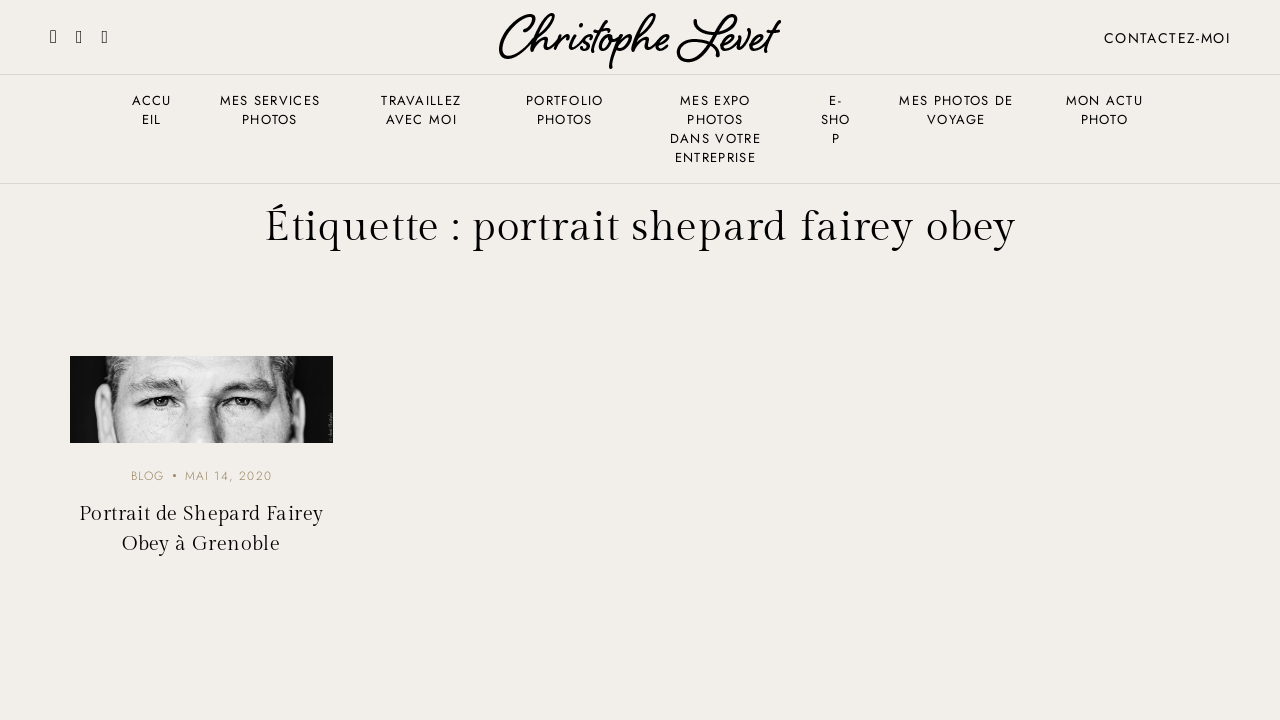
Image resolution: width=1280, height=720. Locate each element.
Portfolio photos (565, 110)
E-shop (836, 119)
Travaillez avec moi (421, 110)
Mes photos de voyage (956, 110)
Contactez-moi (1167, 38)
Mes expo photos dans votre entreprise (715, 129)
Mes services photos (270, 110)
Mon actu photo (1104, 110)
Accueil (152, 110)
